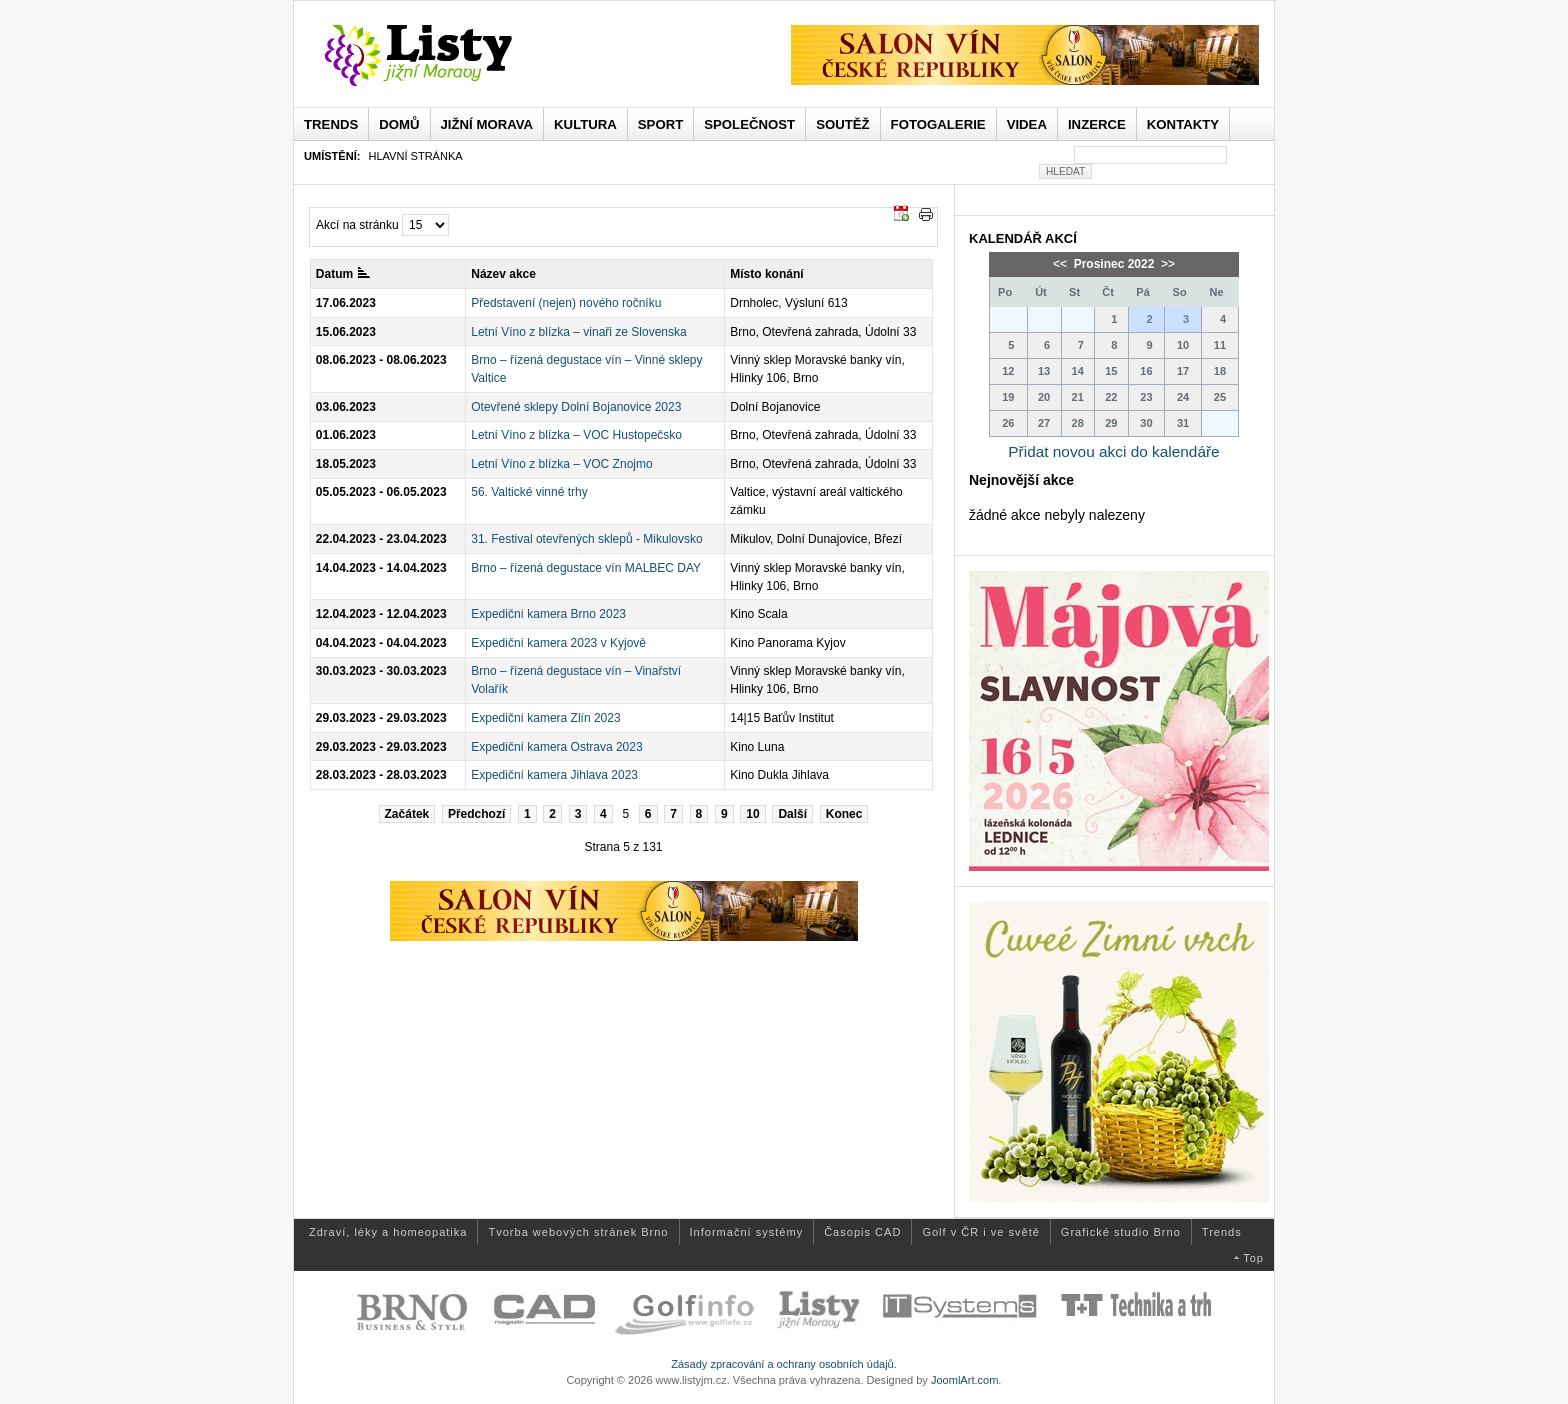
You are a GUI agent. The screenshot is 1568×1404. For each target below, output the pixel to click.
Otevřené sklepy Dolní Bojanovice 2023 (576, 407)
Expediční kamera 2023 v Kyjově (558, 643)
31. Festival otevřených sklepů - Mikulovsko (586, 539)
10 (752, 814)
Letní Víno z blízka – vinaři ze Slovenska (578, 332)
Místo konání (766, 274)
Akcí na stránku (357, 225)
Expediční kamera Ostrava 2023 (556, 747)
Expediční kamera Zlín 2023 (545, 718)
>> (1166, 264)
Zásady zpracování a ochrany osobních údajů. (784, 1364)
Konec (844, 814)
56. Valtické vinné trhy (529, 492)
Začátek (407, 814)
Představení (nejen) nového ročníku (566, 303)
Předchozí (476, 814)
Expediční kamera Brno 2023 (548, 614)
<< (1061, 264)
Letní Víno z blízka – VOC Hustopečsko (576, 435)
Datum (343, 274)
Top (1253, 1258)
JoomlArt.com (964, 1380)
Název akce (503, 274)
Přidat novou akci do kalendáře (1113, 451)
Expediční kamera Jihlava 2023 (554, 775)
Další (792, 814)
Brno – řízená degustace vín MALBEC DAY (586, 568)
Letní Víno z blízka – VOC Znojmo (561, 464)
